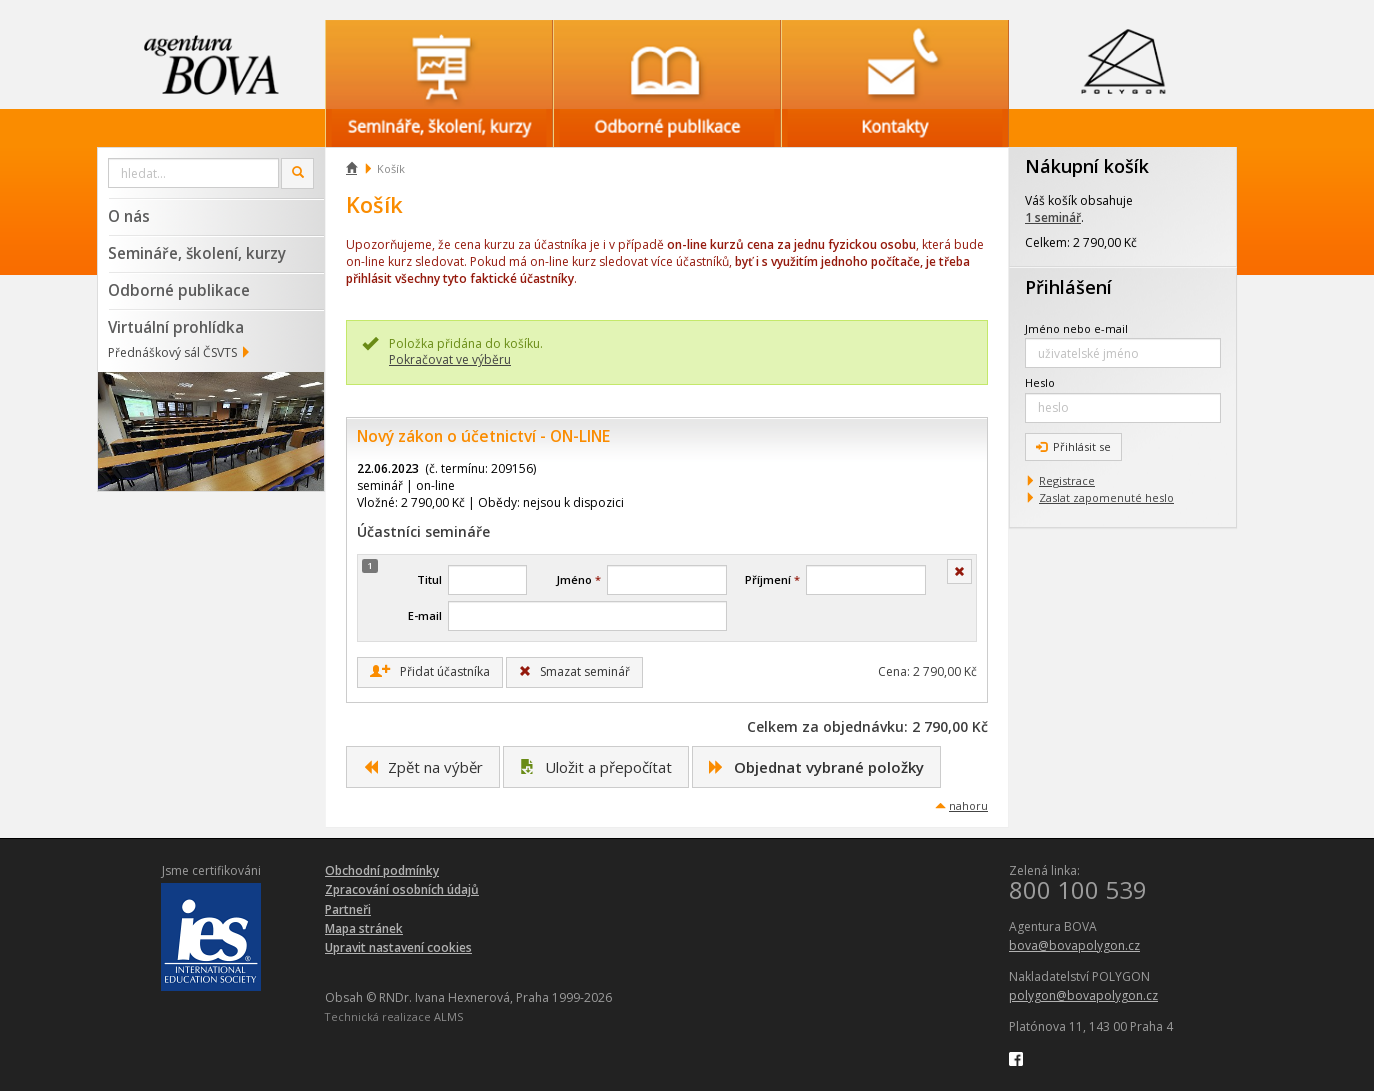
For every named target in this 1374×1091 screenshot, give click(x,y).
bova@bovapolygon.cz (1074, 945)
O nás (129, 216)
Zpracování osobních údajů (402, 889)
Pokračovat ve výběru (450, 359)
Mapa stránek (364, 928)
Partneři (348, 909)
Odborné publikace (179, 290)
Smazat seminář (574, 671)
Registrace (1067, 480)
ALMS (448, 1016)
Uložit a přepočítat (596, 767)
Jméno (578, 579)
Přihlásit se (1073, 446)
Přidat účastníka (430, 672)
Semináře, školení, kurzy (197, 253)
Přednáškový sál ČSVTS (172, 352)
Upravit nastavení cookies (398, 947)
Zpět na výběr (423, 767)
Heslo (1040, 382)
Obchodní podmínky (382, 870)
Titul (429, 579)
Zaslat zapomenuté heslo (1106, 497)
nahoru (968, 805)
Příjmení (772, 579)
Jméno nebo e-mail (1076, 328)
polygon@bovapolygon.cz (1083, 995)
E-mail (425, 615)
